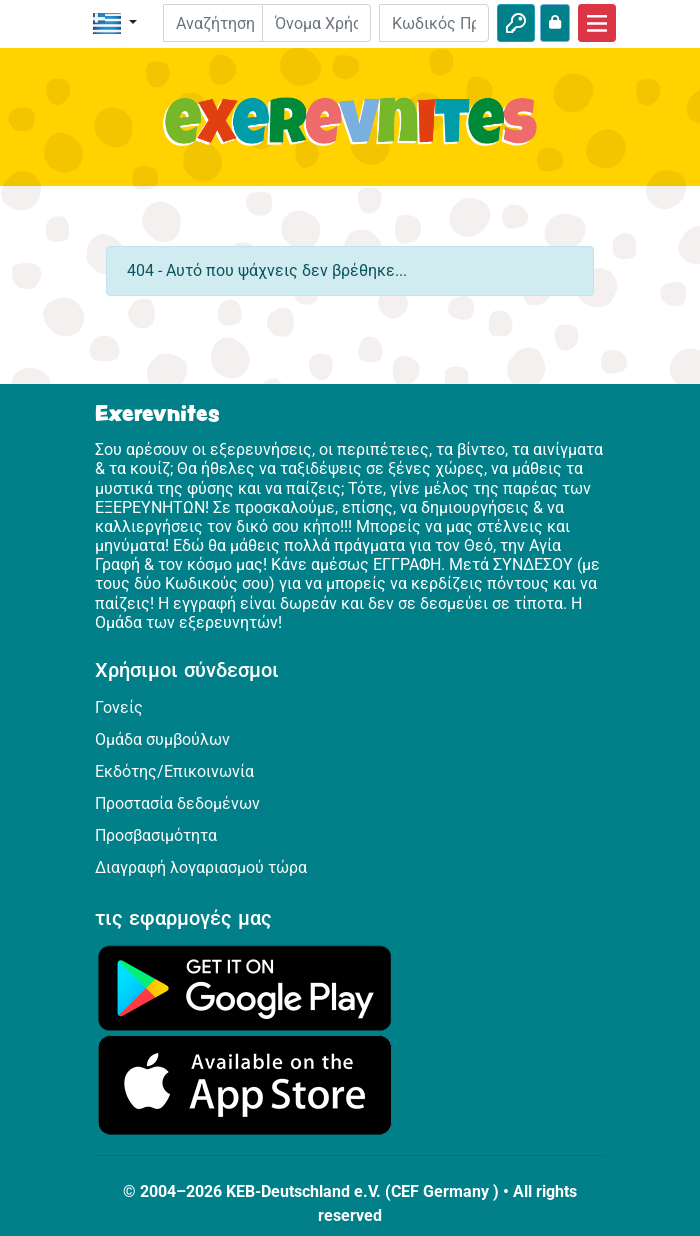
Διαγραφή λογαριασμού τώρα (201, 867)
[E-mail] (317, 23)
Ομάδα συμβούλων (162, 739)
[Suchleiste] (227, 23)
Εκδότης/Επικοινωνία (174, 771)
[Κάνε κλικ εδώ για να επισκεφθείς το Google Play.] (245, 986)
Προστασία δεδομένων (177, 803)
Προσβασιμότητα (156, 835)
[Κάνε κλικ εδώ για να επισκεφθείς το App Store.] (245, 1084)
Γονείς (119, 707)
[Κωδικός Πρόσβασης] (434, 23)
